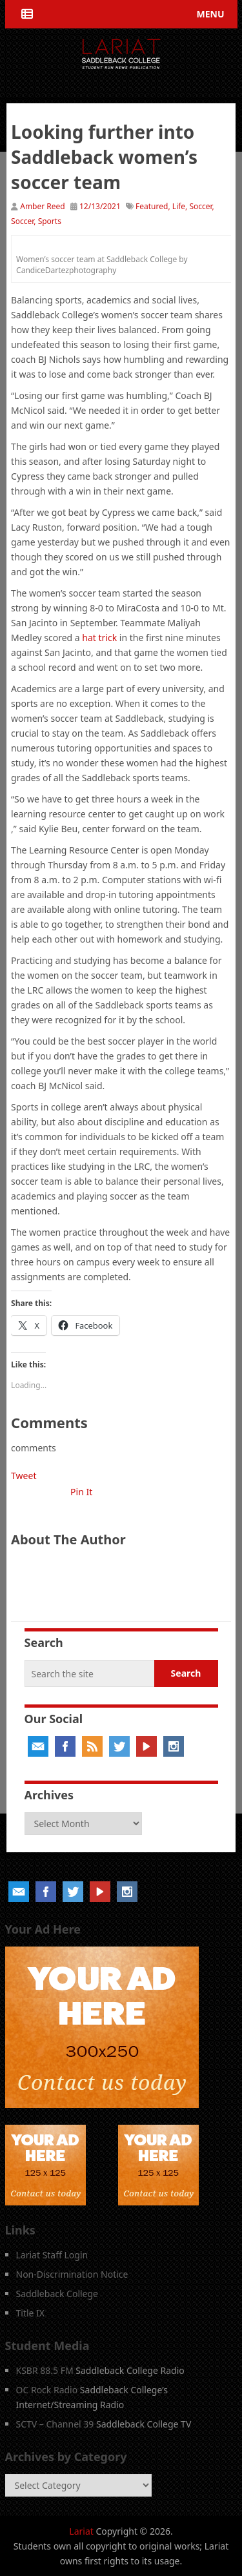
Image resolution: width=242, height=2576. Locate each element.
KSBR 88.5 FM (45, 2370)
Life (178, 206)
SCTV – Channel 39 (55, 2424)
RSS (92, 1746)
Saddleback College (57, 2293)
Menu (210, 14)
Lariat (81, 2531)
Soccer (200, 206)
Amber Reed (42, 206)
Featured (152, 206)
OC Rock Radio (47, 2390)
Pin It (81, 1492)
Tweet (23, 1475)
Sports (49, 221)
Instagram (173, 1746)
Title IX (30, 2313)
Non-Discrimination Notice (72, 2274)
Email (38, 1746)
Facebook (65, 1746)
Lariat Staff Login (52, 2255)
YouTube (146, 1746)
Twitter (119, 1746)
